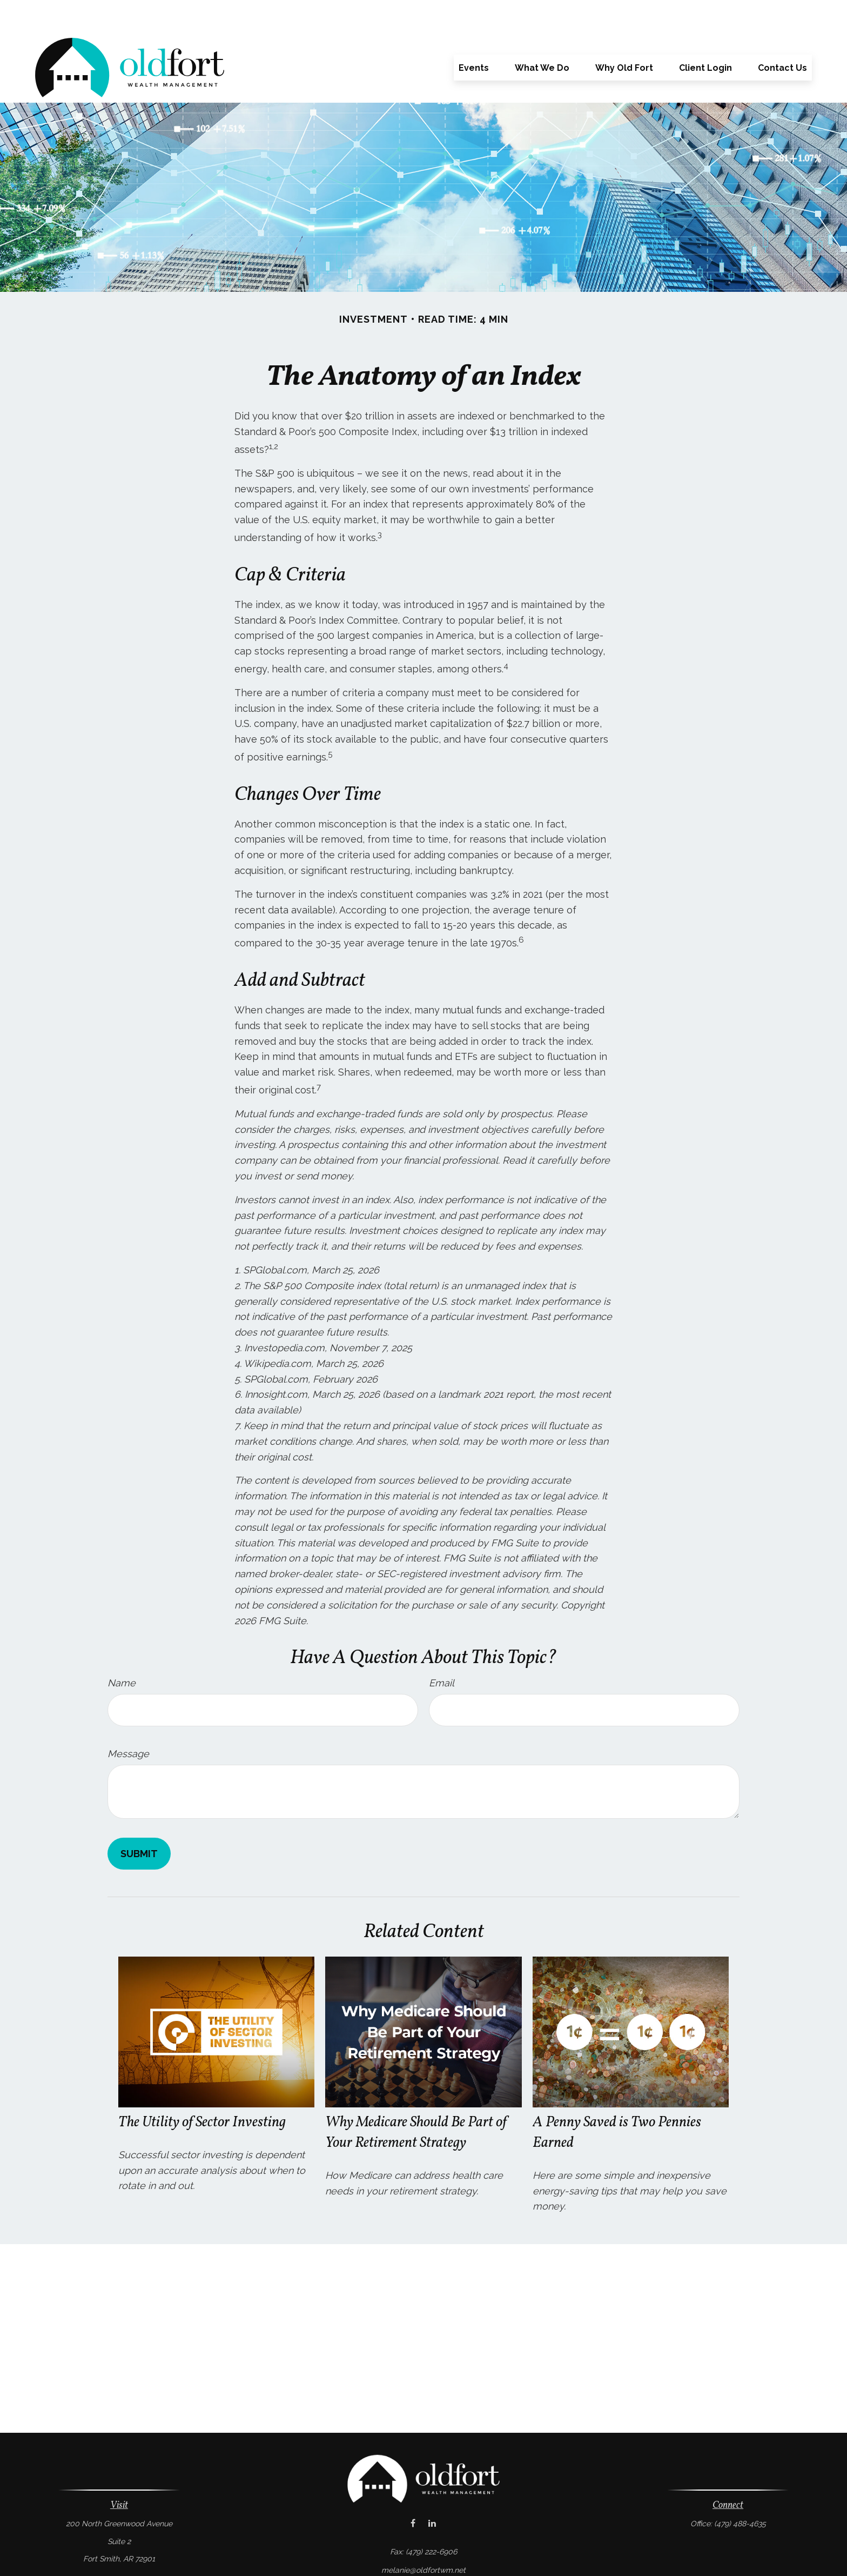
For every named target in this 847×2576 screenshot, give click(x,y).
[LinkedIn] (432, 2491)
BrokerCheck (535, 2556)
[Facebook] (413, 2491)
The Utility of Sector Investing (202, 2090)
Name (121, 1650)
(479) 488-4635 (740, 2491)
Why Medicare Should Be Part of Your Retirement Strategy (416, 2100)
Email (441, 1650)
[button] (474, 35)
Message (128, 1721)
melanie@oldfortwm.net (423, 2537)
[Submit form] (139, 1821)
